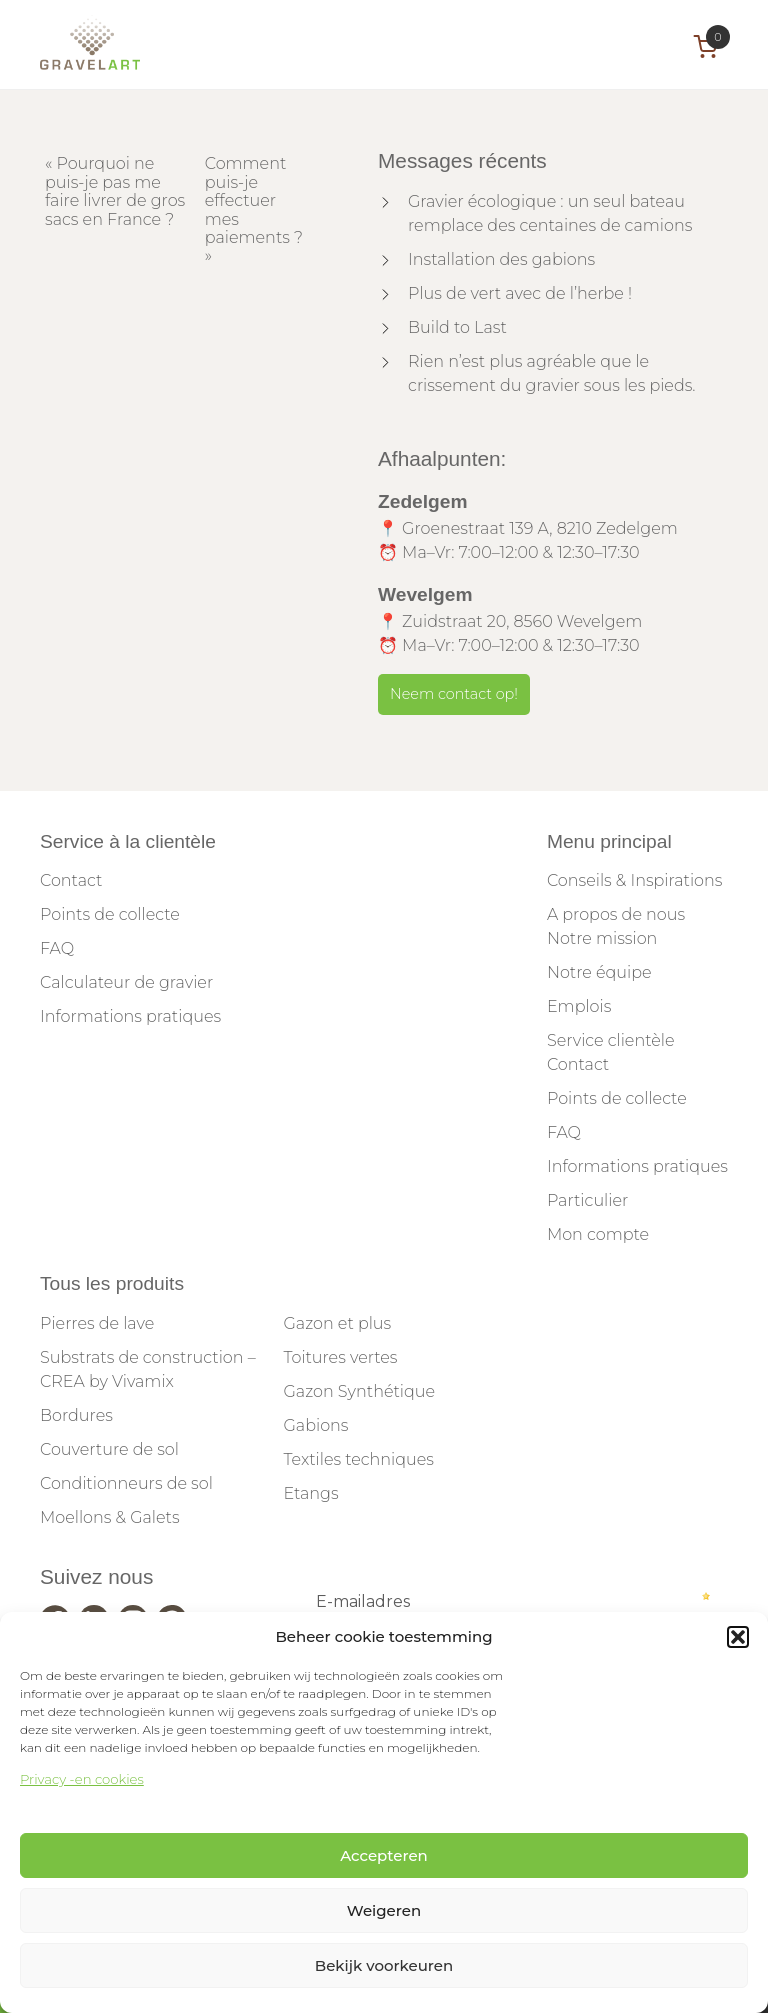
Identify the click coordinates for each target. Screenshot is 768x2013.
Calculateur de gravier (126, 982)
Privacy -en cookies (82, 1779)
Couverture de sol (109, 1449)
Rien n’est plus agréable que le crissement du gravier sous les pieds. (552, 373)
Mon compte (598, 1234)
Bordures (76, 1415)
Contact (71, 880)
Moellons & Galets (110, 1517)
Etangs (310, 1493)
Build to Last (457, 327)
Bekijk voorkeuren (384, 1965)
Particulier (587, 1200)
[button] (738, 1637)
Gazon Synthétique (359, 1391)
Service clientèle (611, 1040)
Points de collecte (110, 914)
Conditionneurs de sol (126, 1483)
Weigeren (384, 1910)
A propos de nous (616, 914)
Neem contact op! (454, 694)
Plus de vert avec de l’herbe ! (520, 293)
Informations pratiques (130, 1016)
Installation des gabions (501, 259)
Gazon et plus (337, 1323)
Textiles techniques (358, 1459)
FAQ (57, 948)
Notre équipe (599, 972)
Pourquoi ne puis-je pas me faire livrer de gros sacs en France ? (115, 191)
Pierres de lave (97, 1323)
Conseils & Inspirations (635, 880)
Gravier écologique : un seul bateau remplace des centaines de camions (550, 213)
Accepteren (384, 1855)
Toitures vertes (340, 1357)
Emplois (579, 1006)
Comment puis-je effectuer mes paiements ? (254, 200)
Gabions (315, 1425)
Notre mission (602, 938)
